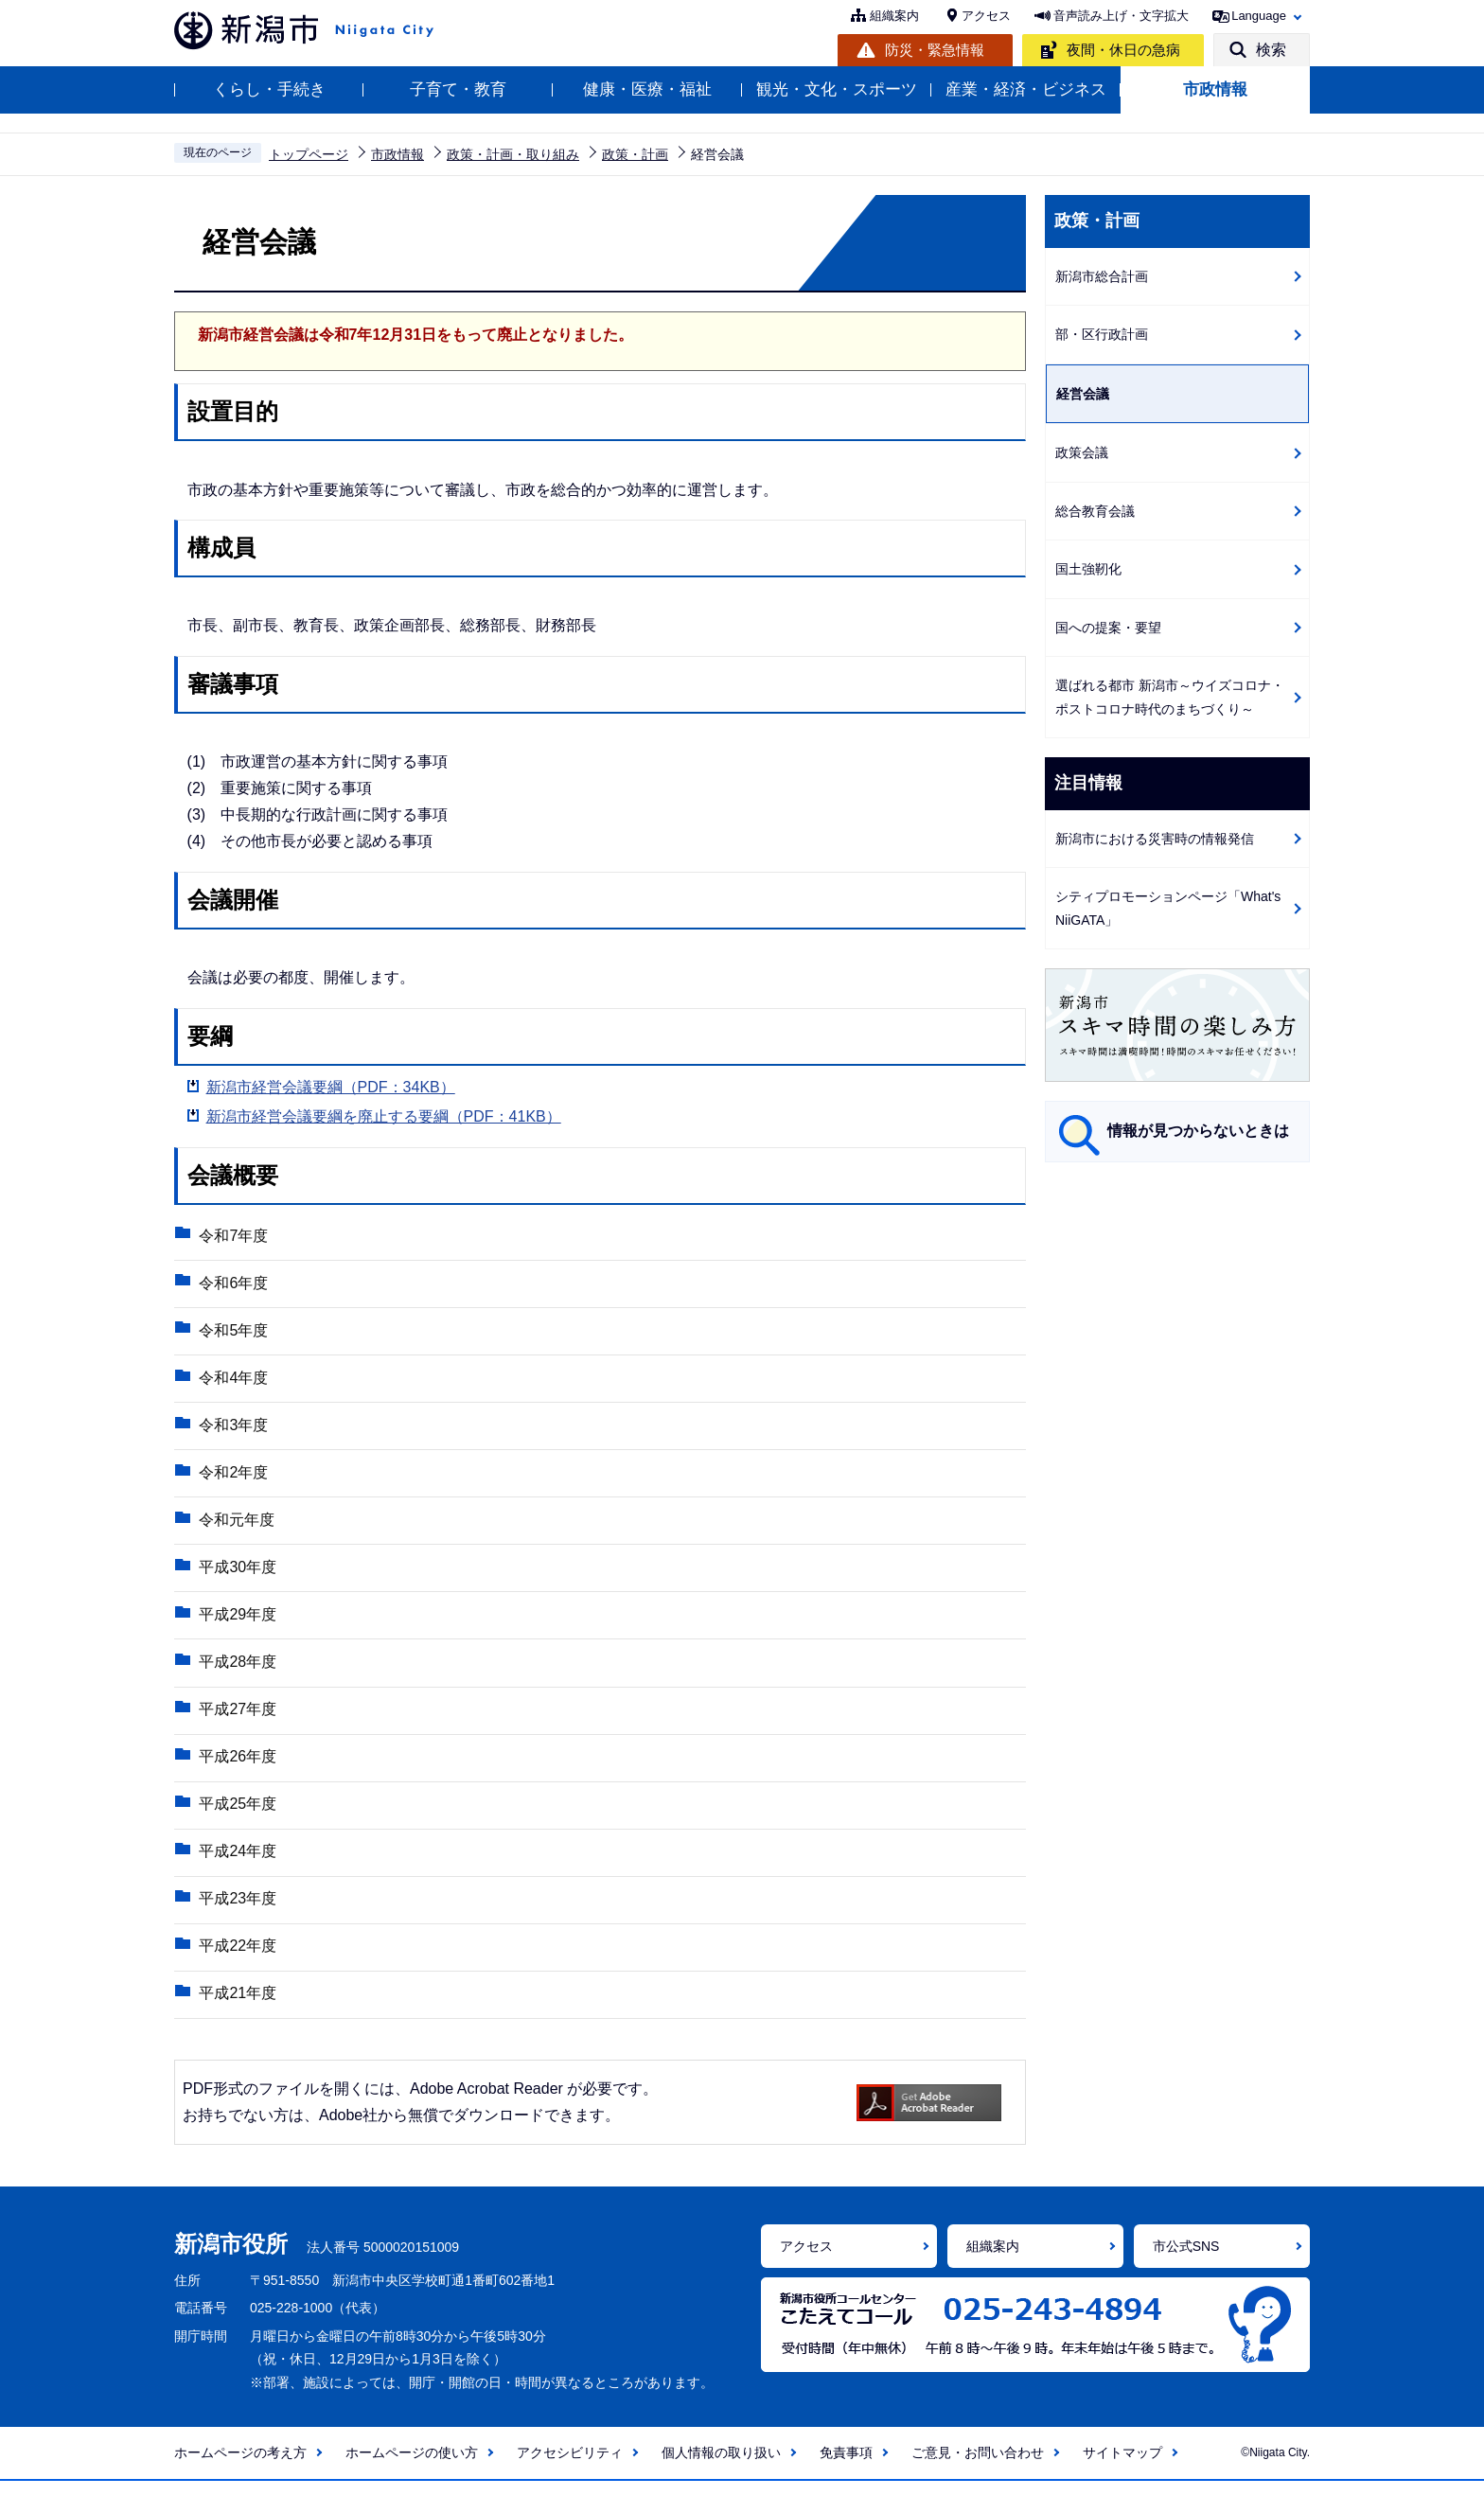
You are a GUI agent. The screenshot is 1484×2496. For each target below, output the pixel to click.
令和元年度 (236, 1525)
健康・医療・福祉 (647, 89)
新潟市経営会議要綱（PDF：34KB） (330, 1087)
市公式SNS (1186, 2261)
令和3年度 (232, 1429)
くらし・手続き (269, 89)
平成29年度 (236, 1622)
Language (1258, 16)
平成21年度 (236, 2008)
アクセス (986, 16)
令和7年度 (232, 1236)
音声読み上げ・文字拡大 (1121, 16)
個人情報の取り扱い (721, 2467)
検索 (1271, 50)
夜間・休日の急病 (1123, 50)
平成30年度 (236, 1574)
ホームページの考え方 (240, 2467)
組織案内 (894, 16)
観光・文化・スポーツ (836, 89)
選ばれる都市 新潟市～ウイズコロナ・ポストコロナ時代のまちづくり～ (1169, 697)
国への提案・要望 (1108, 627)
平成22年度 (236, 1960)
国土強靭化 (1088, 568)
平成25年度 (236, 1815)
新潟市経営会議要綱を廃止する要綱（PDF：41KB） (383, 1116)
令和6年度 (232, 1284)
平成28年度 (236, 1670)
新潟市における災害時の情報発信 (1154, 838)
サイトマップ (1122, 2467)
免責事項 (846, 2467)
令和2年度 (232, 1477)
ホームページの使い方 (411, 2467)
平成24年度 (236, 1863)
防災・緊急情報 (934, 50)
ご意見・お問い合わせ (977, 2467)
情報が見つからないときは (1198, 1131)
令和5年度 (232, 1332)
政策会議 (1081, 452)
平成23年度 (236, 1911)
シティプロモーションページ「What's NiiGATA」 (1168, 908)
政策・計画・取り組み (513, 154)
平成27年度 (236, 1718)
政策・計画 (635, 154)
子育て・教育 (458, 89)
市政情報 (1215, 89)
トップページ (308, 154)
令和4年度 (232, 1380)
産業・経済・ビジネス (1025, 89)
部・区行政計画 (1101, 334)
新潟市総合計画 (1101, 276)
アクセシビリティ (570, 2467)
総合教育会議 (1095, 511)
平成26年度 (236, 1767)
